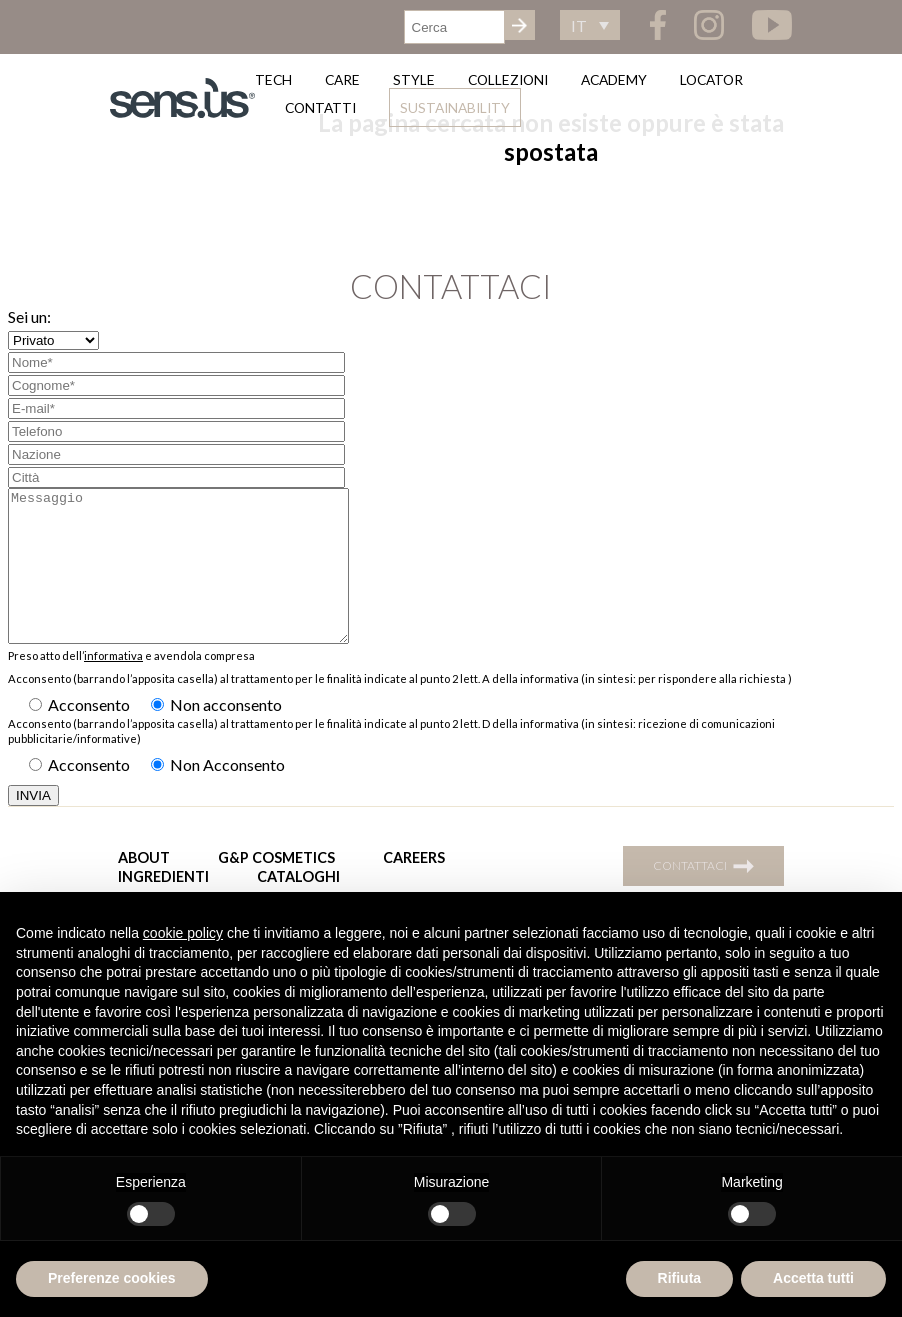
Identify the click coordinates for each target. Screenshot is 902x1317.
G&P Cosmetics (276, 887)
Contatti (320, 107)
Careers (414, 887)
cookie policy (183, 933)
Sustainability (455, 107)
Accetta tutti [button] (813, 1278)
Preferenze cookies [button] (112, 1278)
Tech (273, 79)
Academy (614, 79)
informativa (113, 685)
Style (414, 79)
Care (342, 79)
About (144, 887)
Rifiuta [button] (680, 1278)
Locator (711, 79)
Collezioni (508, 79)
